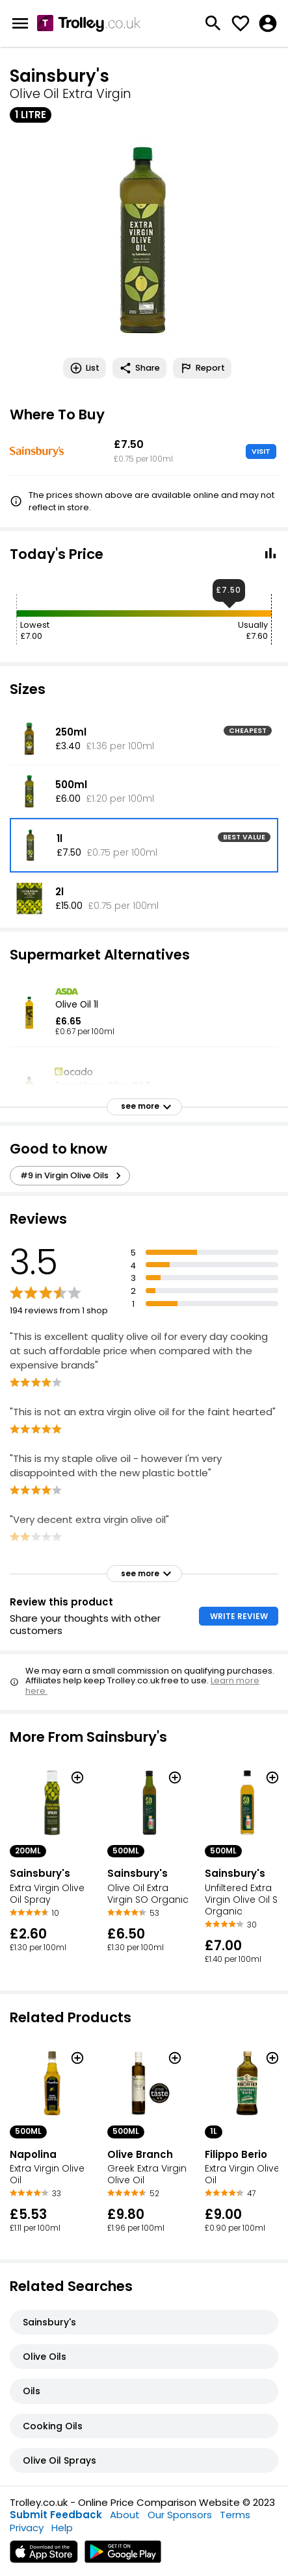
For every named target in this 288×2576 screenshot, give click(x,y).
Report (202, 368)
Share (139, 368)
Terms (235, 2514)
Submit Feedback (56, 2514)
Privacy (27, 2527)
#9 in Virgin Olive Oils (72, 1175)
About (125, 2514)
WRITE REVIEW (239, 1616)
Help (62, 2527)
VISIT (261, 451)
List (84, 368)
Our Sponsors (180, 2514)
